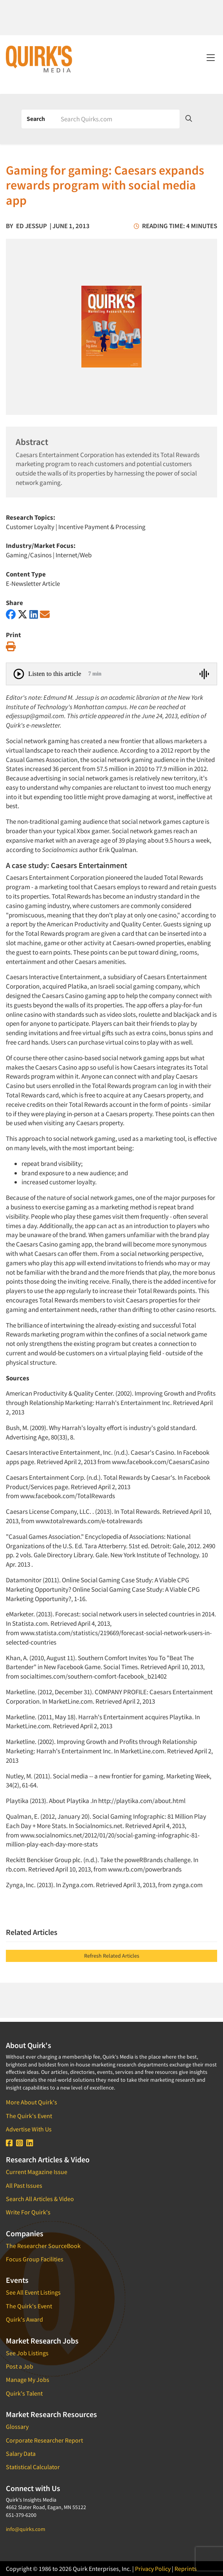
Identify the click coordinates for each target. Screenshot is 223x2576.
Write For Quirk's (28, 2212)
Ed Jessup (31, 226)
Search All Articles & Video (40, 2199)
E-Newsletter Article (33, 583)
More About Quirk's (31, 2102)
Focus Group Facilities (34, 2259)
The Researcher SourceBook (43, 2246)
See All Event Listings (33, 2292)
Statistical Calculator (33, 2467)
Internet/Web (74, 555)
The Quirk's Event (29, 2116)
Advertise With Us (29, 2129)
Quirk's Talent (24, 2393)
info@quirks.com (25, 2529)
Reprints (185, 2568)
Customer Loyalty (30, 526)
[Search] (117, 119)
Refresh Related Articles (111, 1955)
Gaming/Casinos (29, 555)
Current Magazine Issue (36, 2172)
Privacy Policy (153, 2568)
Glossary (17, 2426)
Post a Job (19, 2366)
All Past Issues (24, 2185)
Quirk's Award (24, 2319)
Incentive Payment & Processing (102, 526)
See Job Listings (27, 2353)
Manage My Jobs (27, 2379)
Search (36, 118)
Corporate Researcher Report (44, 2440)
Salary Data (21, 2453)
